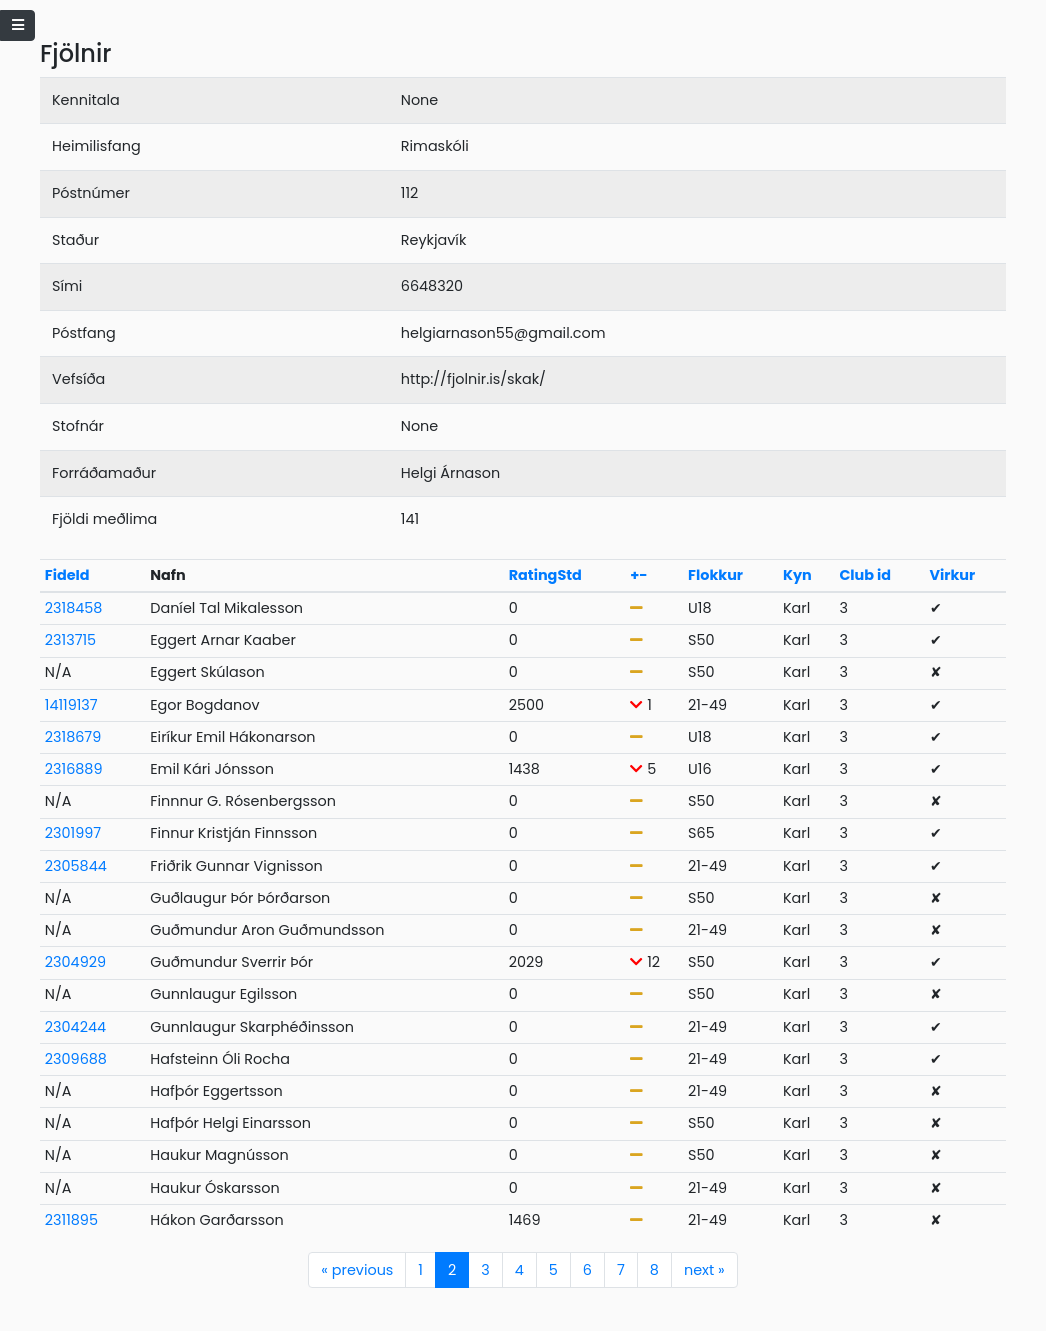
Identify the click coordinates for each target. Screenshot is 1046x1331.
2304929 (75, 962)
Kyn (797, 575)
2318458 (74, 608)
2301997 (73, 833)
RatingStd (545, 575)
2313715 (70, 640)
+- (638, 575)
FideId (67, 575)
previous (357, 1270)
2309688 (76, 1059)
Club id (865, 575)
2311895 (71, 1220)
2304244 (75, 1027)
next (704, 1270)
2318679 (73, 737)
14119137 (71, 705)
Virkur (953, 575)
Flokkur (715, 575)
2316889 (74, 769)
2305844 (76, 866)
